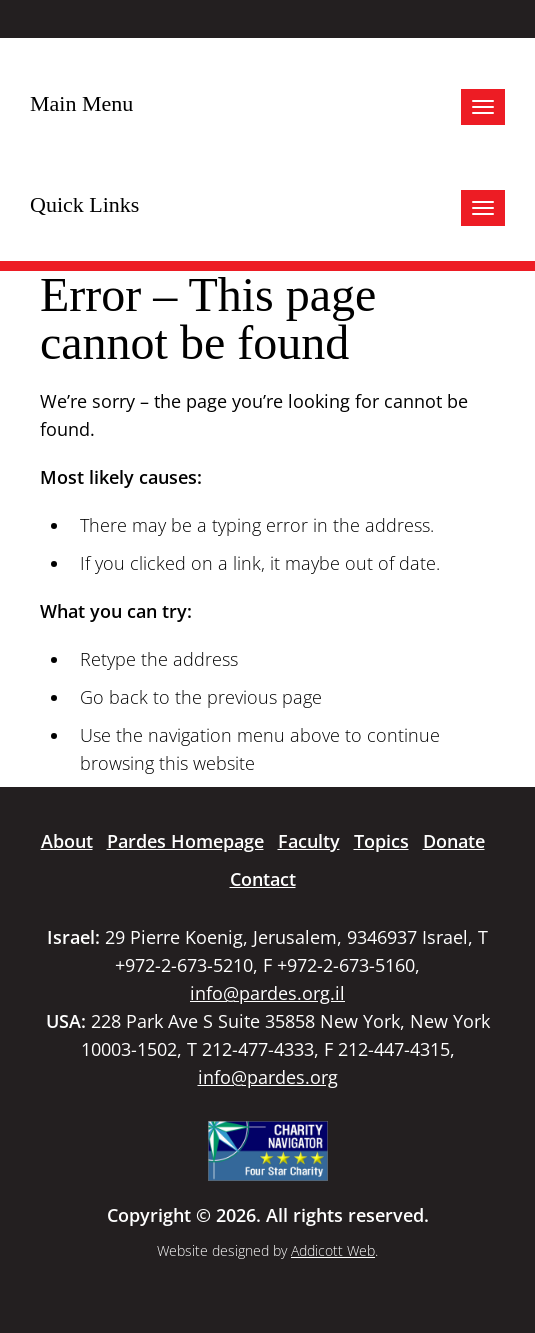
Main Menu (81, 103)
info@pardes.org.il (267, 993)
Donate (454, 841)
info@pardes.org (268, 1077)
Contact (263, 879)
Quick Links (84, 204)
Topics (381, 841)
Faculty (309, 841)
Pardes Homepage (185, 841)
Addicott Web (333, 1250)
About (67, 841)
